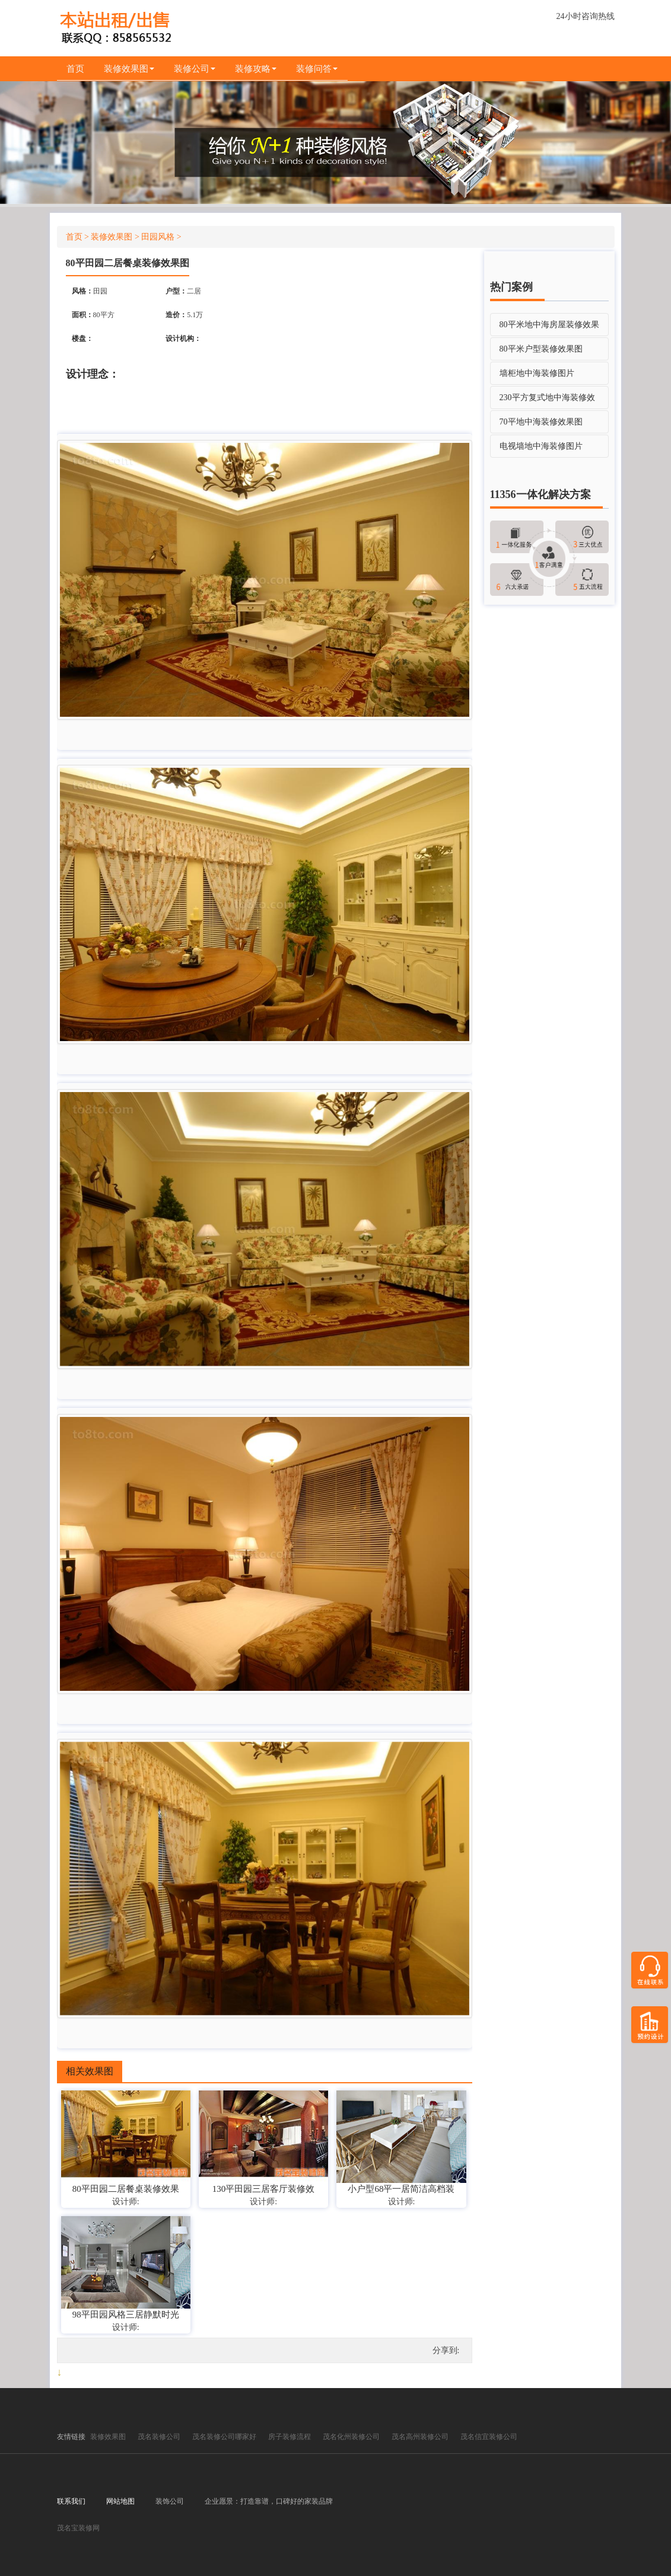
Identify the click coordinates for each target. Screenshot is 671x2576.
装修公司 (196, 69)
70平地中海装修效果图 (541, 422)
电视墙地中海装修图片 (541, 446)
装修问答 (320, 69)
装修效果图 (130, 69)
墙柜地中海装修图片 (537, 373)
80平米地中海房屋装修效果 (549, 325)
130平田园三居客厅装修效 (263, 2189)
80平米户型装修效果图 (541, 349)
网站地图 (120, 2501)
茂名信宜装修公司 (488, 2437)
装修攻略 (258, 69)
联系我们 (71, 2501)
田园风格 (157, 237)
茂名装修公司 (159, 2437)
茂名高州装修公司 (420, 2437)
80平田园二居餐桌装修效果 (125, 2189)
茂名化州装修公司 (351, 2437)
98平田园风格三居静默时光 (125, 2314)
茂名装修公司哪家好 (224, 2437)
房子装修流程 (289, 2437)
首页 (76, 69)
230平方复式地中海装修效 (547, 398)
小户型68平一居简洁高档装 (401, 2189)
